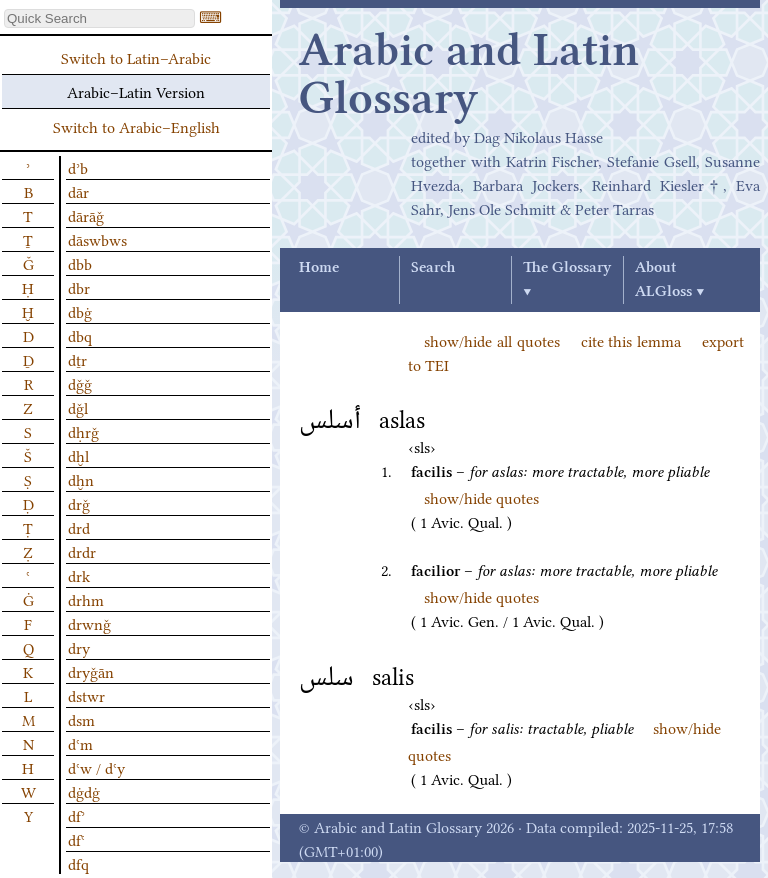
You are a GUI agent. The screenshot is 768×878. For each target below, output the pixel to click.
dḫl (78, 455)
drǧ (79, 503)
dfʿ (76, 839)
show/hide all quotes (492, 340)
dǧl (78, 407)
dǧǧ (80, 383)
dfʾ (76, 815)
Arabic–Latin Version (136, 91)
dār (78, 191)
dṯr (77, 359)
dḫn (81, 479)
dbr (79, 287)
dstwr (86, 695)
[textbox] (99, 18)
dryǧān (91, 671)
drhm (86, 599)
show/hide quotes (481, 497)
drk (79, 575)
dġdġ (84, 791)
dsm (81, 719)
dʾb (78, 167)
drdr (82, 551)
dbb (80, 263)
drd (79, 527)
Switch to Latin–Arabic (136, 57)
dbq (80, 335)
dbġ (80, 311)
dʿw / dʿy (96, 767)
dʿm (80, 743)
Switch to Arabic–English (136, 126)
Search (433, 268)
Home (319, 268)
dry (79, 647)
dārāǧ (86, 215)
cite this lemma (631, 340)
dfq (78, 863)
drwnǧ (89, 623)
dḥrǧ (83, 431)
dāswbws (97, 239)
